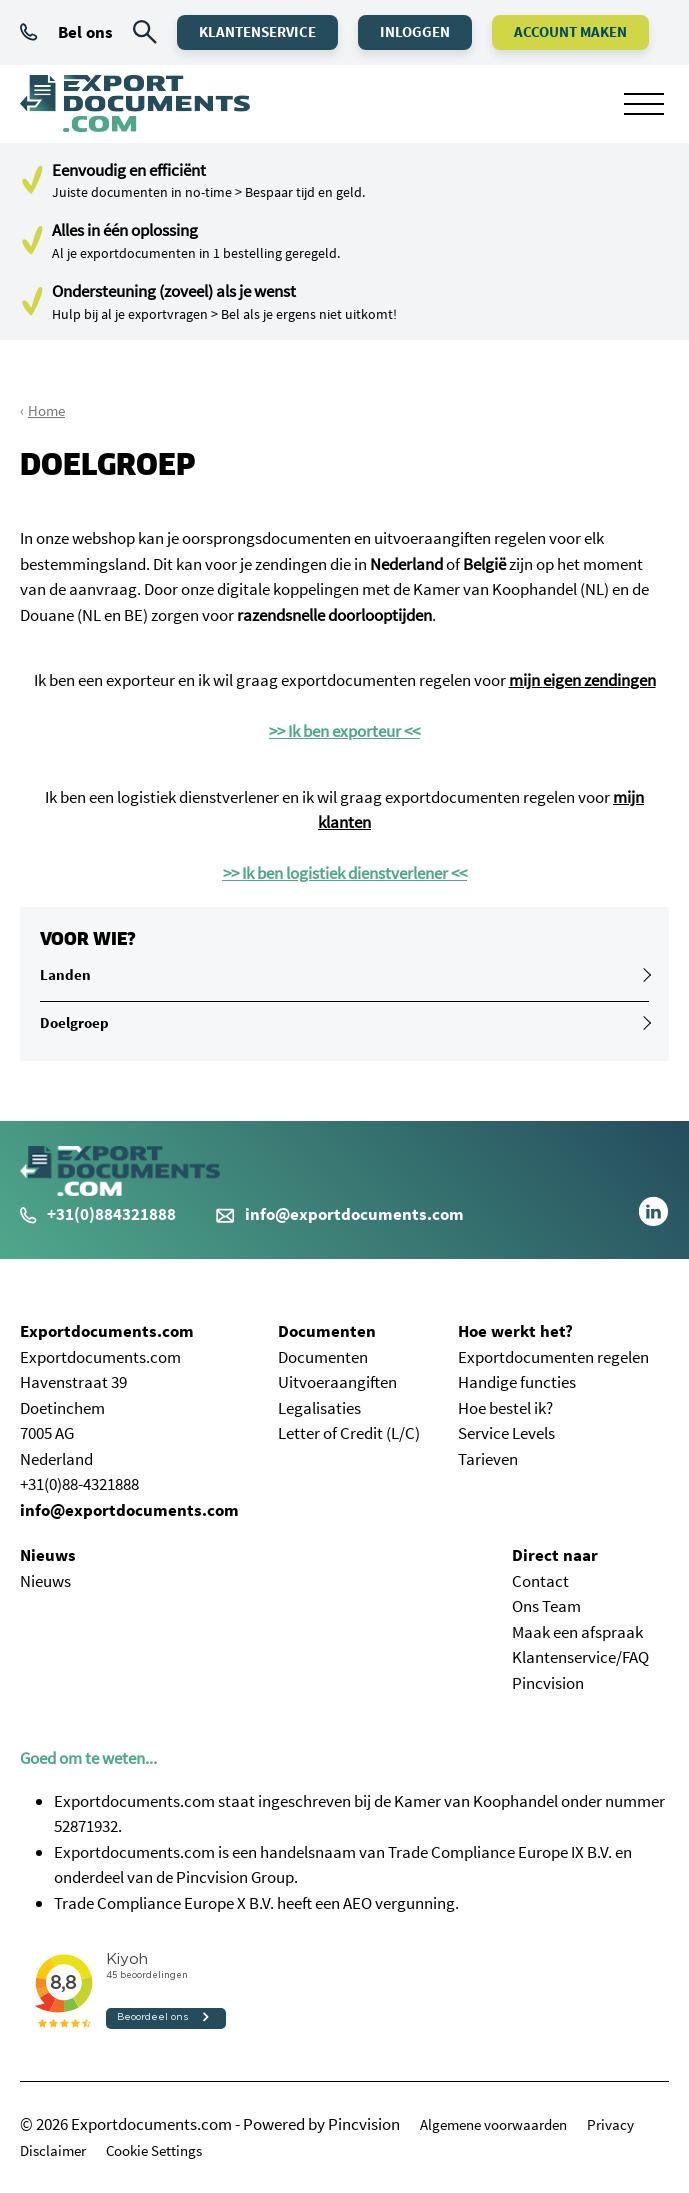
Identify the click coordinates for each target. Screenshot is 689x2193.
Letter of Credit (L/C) (349, 1433)
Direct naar (555, 1555)
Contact (540, 1581)
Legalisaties (319, 1408)
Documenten (327, 1331)
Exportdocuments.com (107, 1331)
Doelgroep (74, 1022)
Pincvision (548, 1683)
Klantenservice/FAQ (580, 1657)
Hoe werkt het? (515, 1331)
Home (46, 410)
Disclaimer (53, 2150)
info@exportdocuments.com (354, 1214)
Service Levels (506, 1433)
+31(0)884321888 (98, 1214)
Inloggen (415, 31)
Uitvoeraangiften (337, 1382)
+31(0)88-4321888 (79, 1484)
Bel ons (66, 32)
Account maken (570, 31)
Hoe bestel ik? (505, 1408)
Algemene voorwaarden (493, 2124)
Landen (65, 974)
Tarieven (488, 1459)
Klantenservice (257, 31)
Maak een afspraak (577, 1632)
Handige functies (517, 1382)
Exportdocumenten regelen (553, 1357)
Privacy (610, 2124)
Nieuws (48, 1555)
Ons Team (546, 1606)
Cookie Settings (154, 2150)
